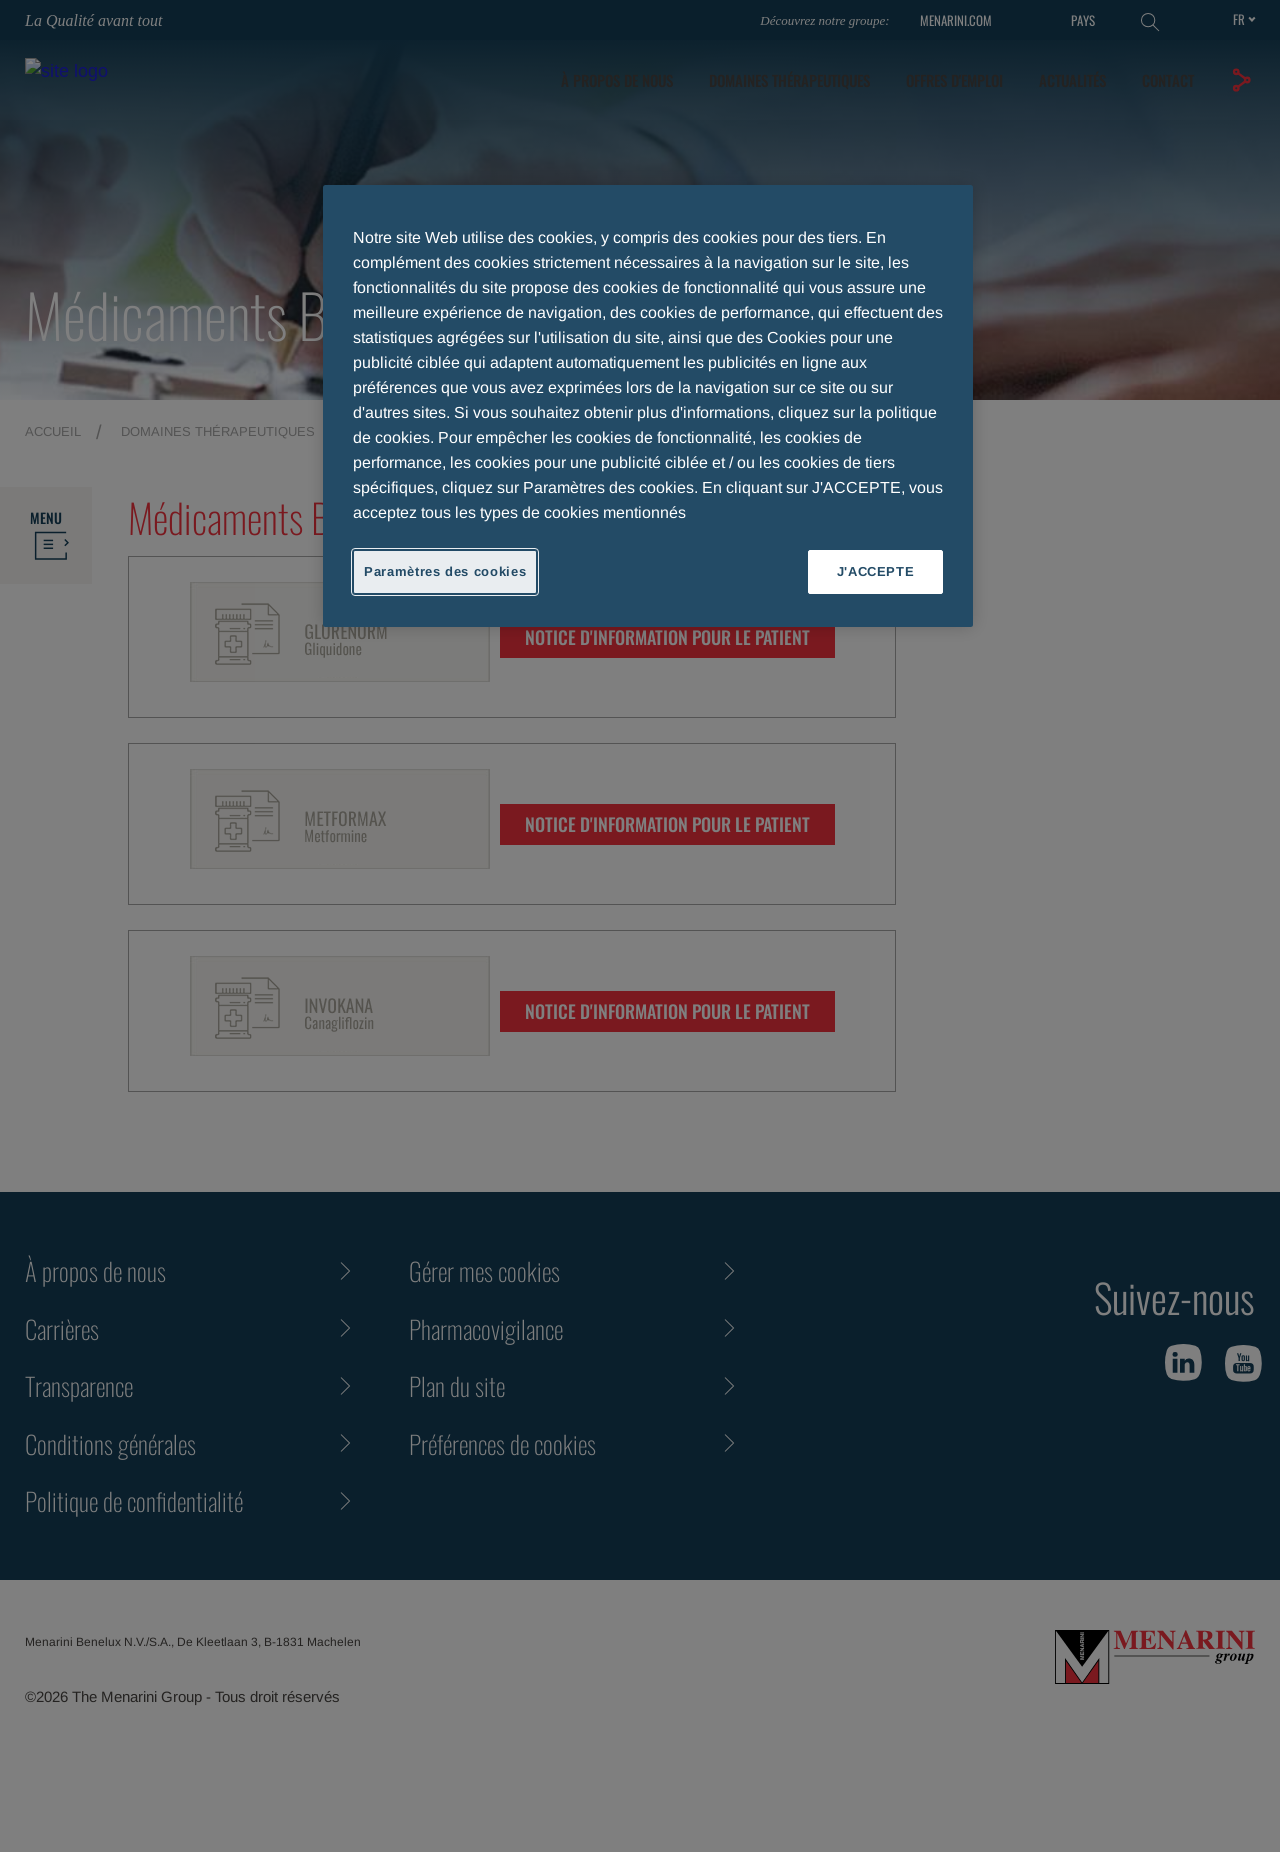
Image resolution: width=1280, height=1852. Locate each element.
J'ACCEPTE (876, 571)
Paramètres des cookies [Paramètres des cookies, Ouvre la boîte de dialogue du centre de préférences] (445, 571)
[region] (648, 406)
